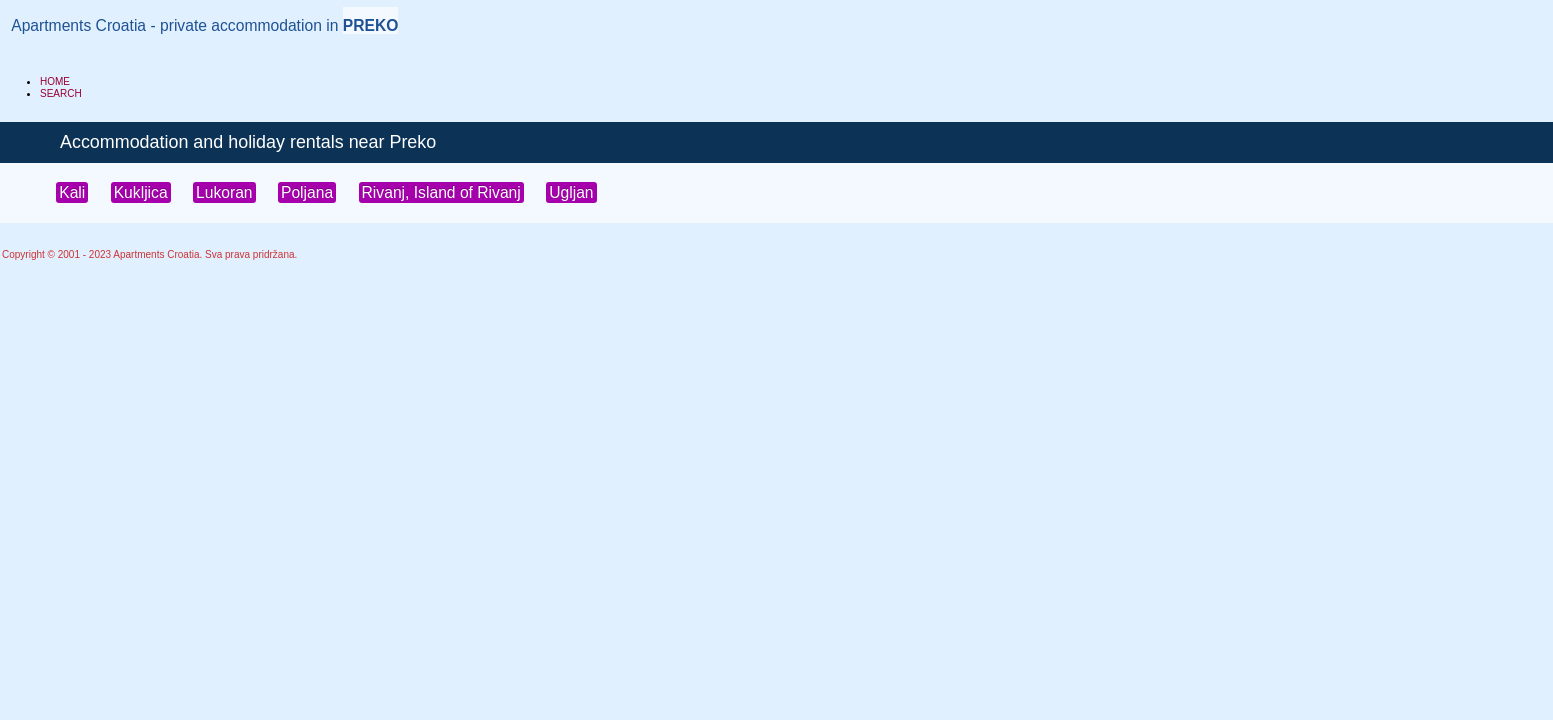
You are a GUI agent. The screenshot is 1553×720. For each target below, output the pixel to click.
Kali (72, 192)
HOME (55, 81)
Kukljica (141, 192)
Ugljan (571, 192)
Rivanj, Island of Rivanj (441, 192)
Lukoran (224, 192)
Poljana (307, 192)
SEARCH (61, 93)
